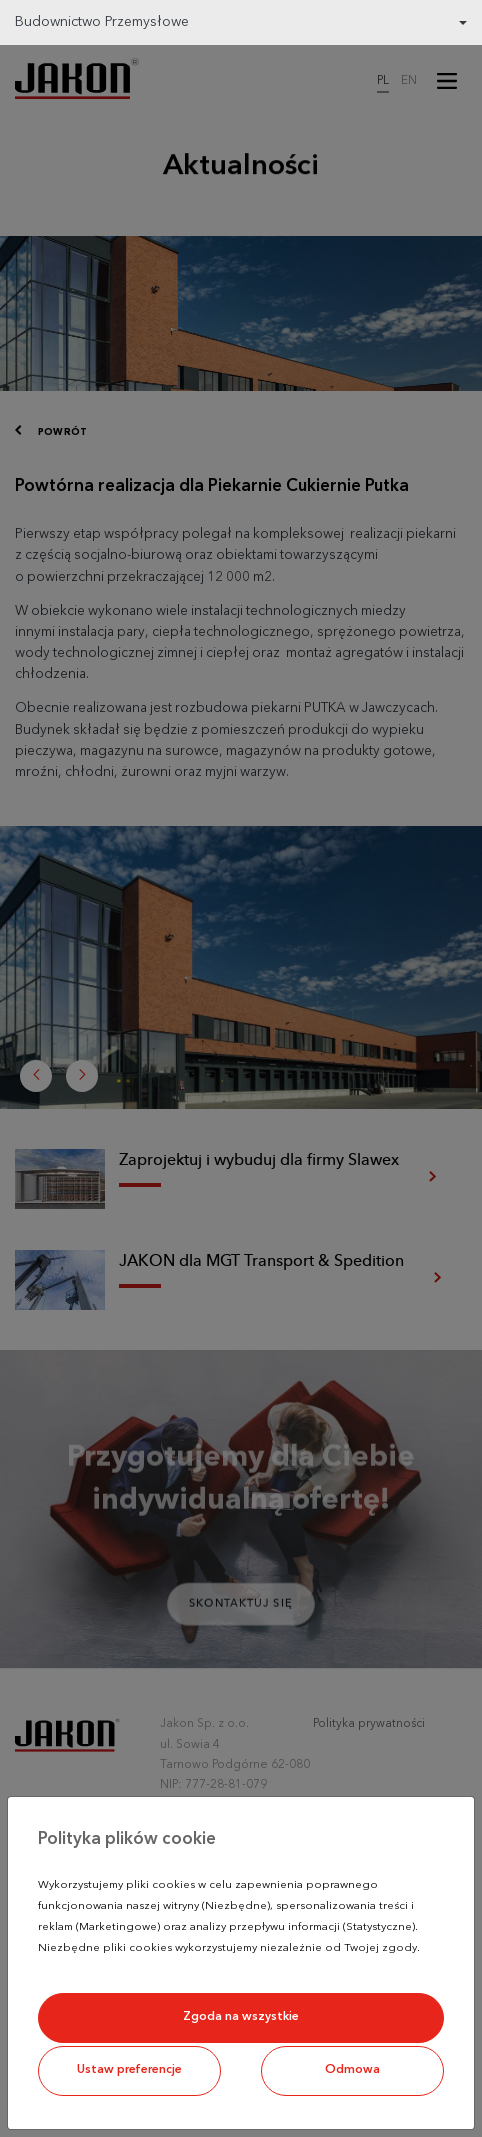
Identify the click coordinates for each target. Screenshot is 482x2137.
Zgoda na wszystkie (241, 2017)
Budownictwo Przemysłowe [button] (102, 22)
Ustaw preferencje (129, 2070)
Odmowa (352, 2070)
